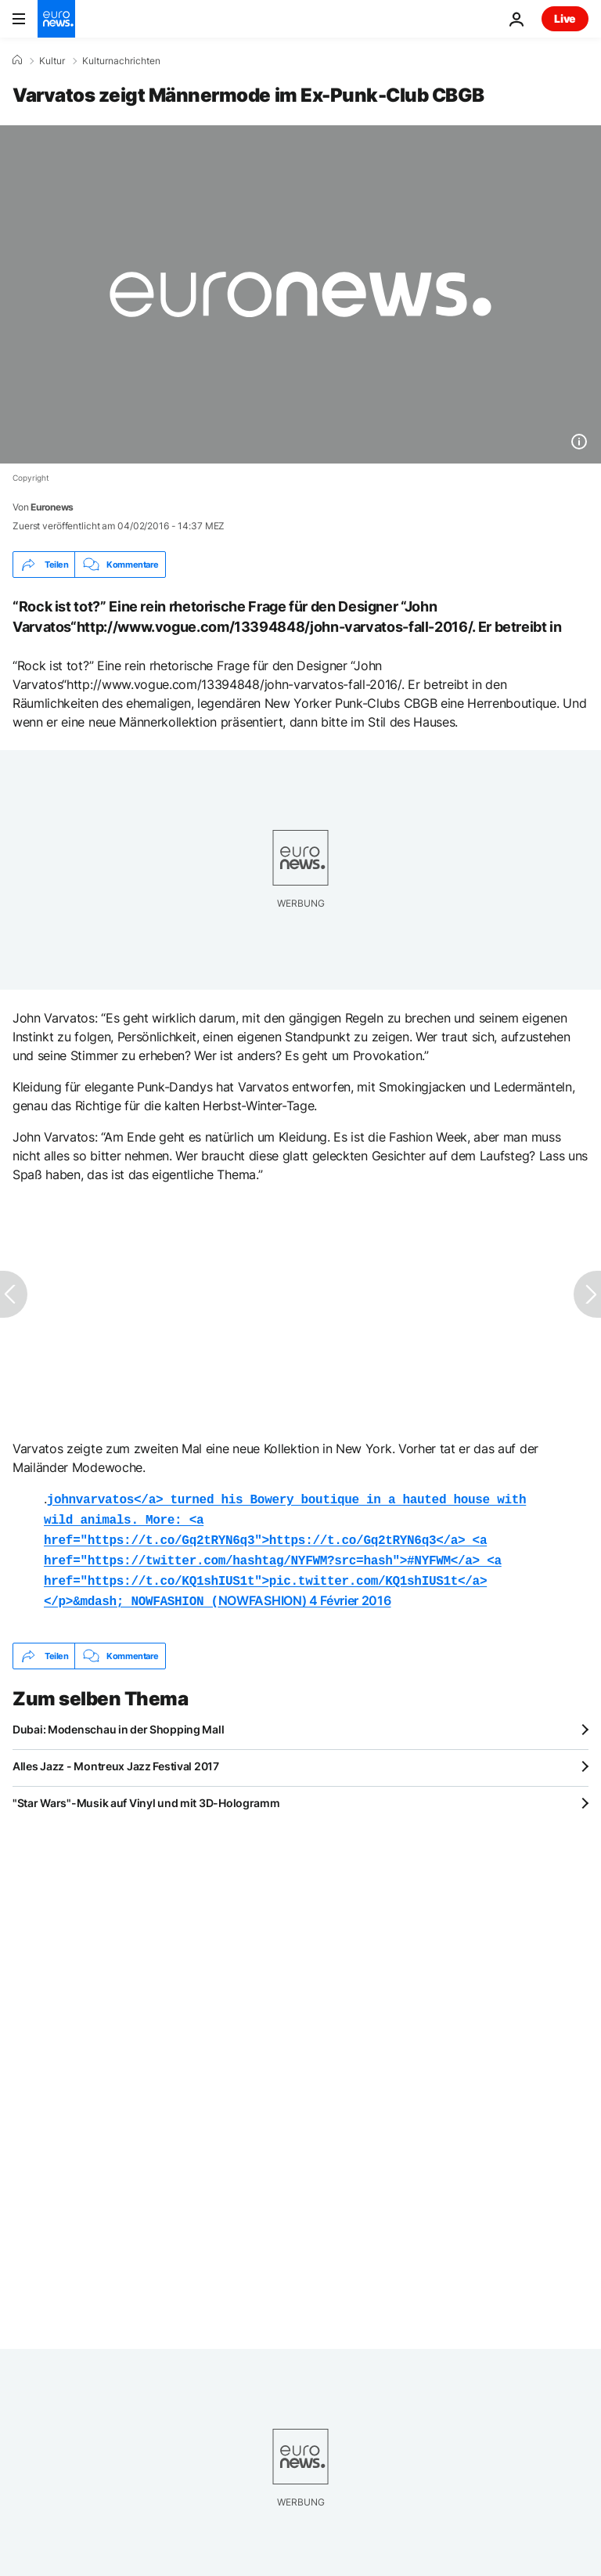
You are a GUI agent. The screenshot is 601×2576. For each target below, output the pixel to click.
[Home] (17, 60)
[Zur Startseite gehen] (56, 19)
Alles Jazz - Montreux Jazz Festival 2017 (116, 1756)
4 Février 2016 (350, 1592)
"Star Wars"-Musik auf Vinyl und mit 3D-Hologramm (146, 1793)
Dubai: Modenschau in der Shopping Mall (118, 1719)
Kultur (52, 61)
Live (565, 18)
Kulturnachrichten (121, 61)
